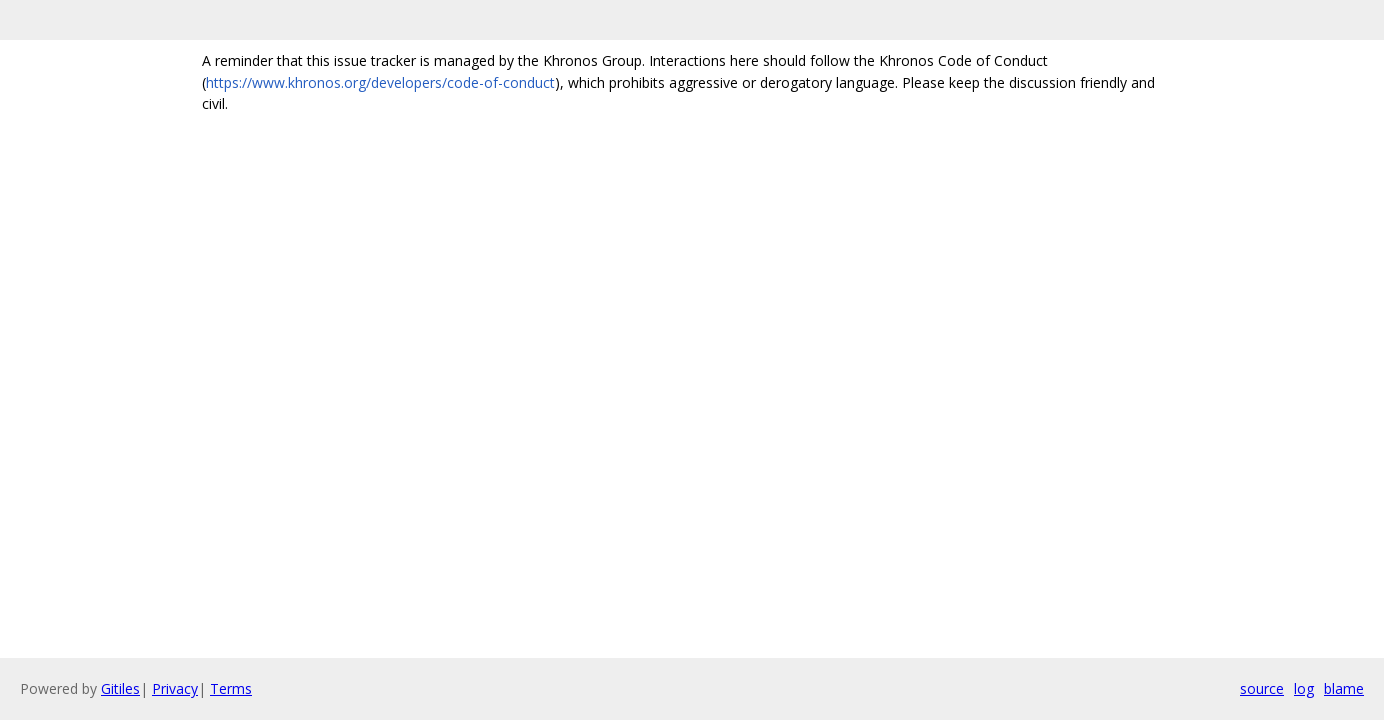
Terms (231, 688)
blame (1344, 688)
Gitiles (120, 688)
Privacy (175, 688)
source (1262, 688)
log (1304, 688)
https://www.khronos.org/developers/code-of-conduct (380, 82)
